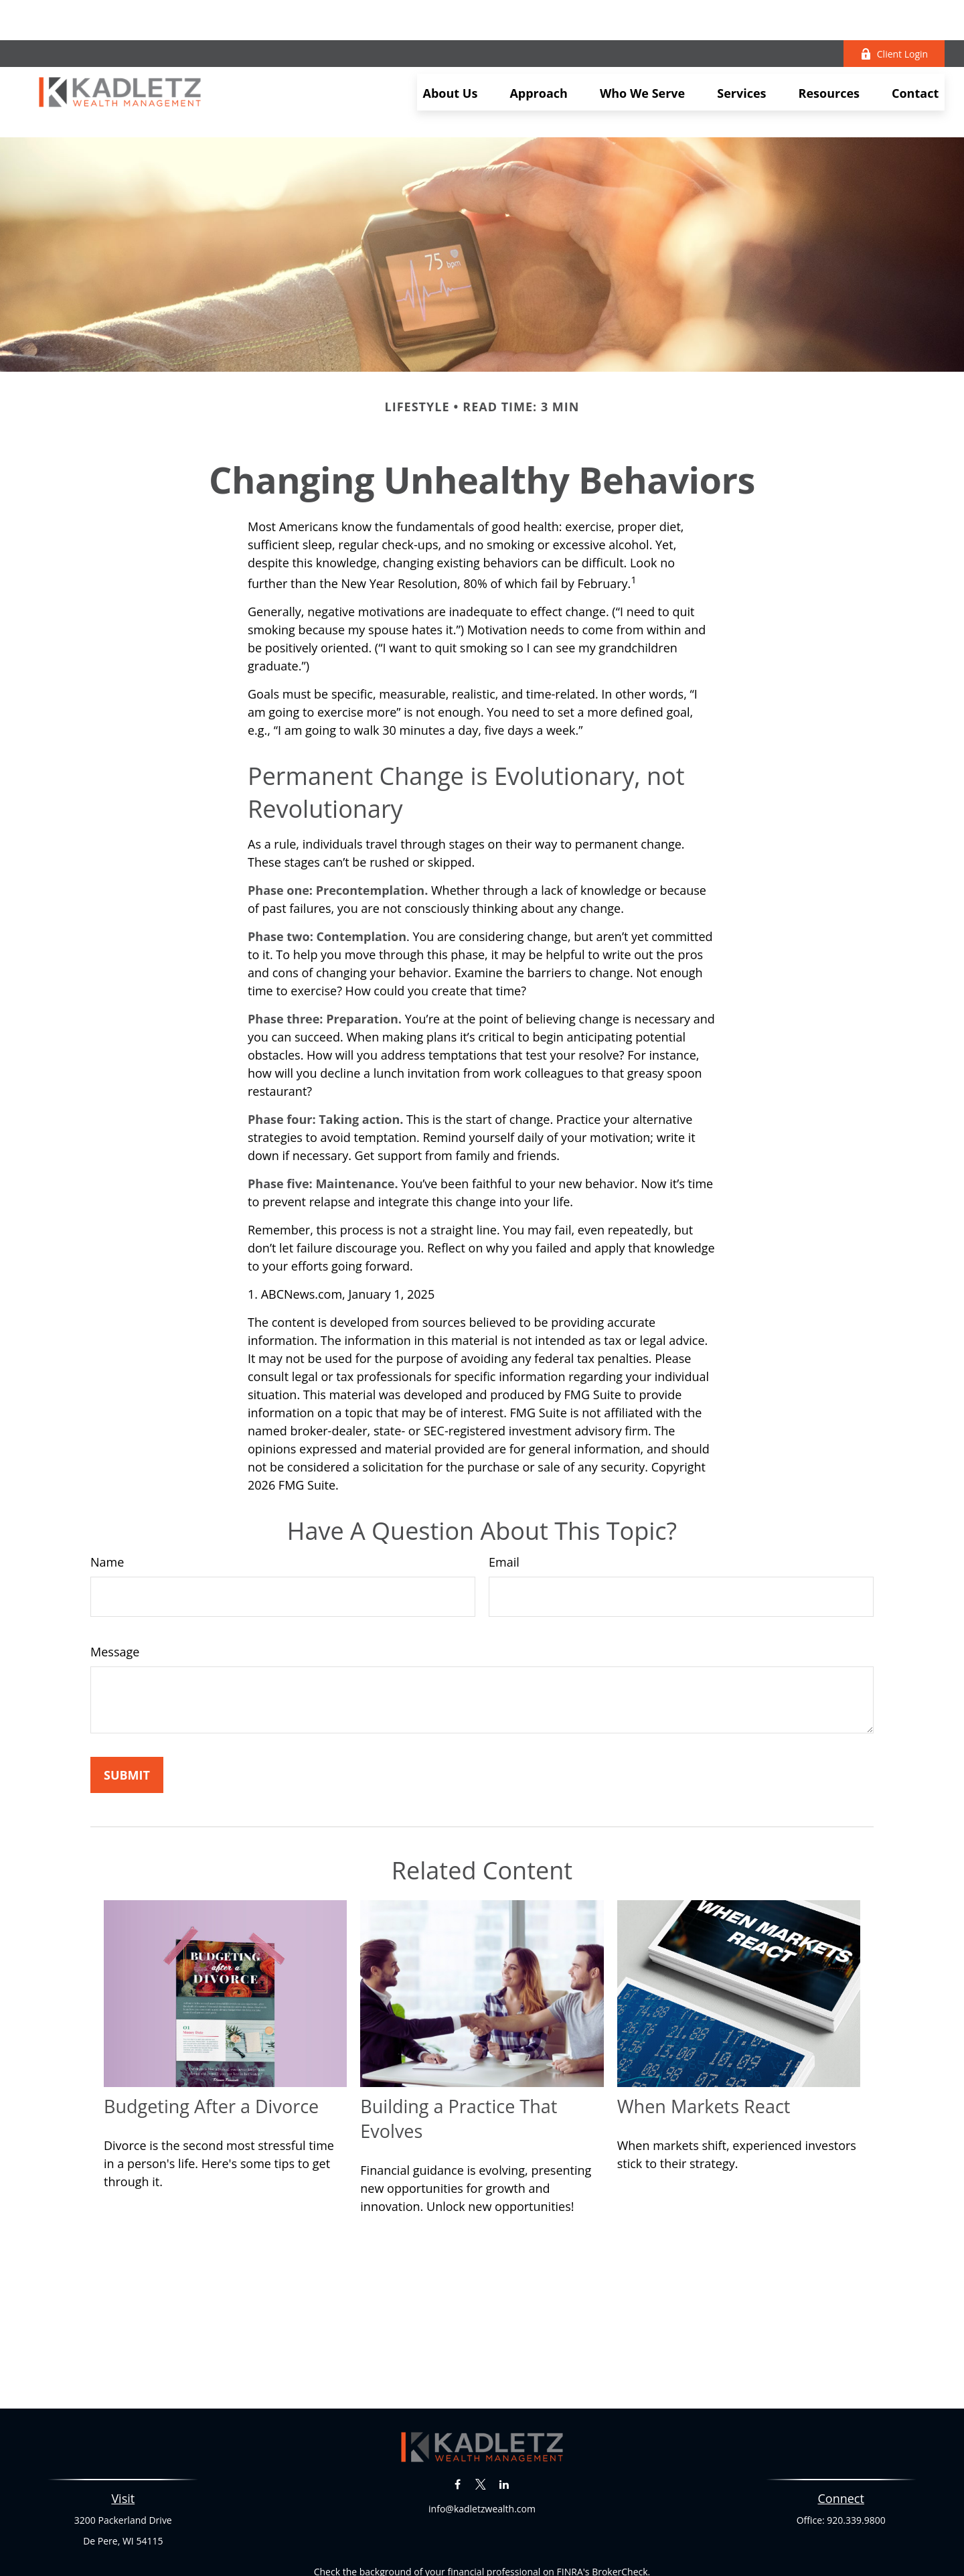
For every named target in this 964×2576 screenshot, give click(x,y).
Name (107, 1502)
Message (114, 1591)
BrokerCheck (619, 2511)
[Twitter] (481, 2424)
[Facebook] (458, 2424)
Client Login (894, 13)
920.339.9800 (856, 2459)
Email (504, 1502)
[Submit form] (126, 1715)
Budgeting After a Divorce (211, 2045)
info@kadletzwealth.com (482, 2448)
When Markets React (704, 2045)
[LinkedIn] (504, 2424)
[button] (450, 51)
